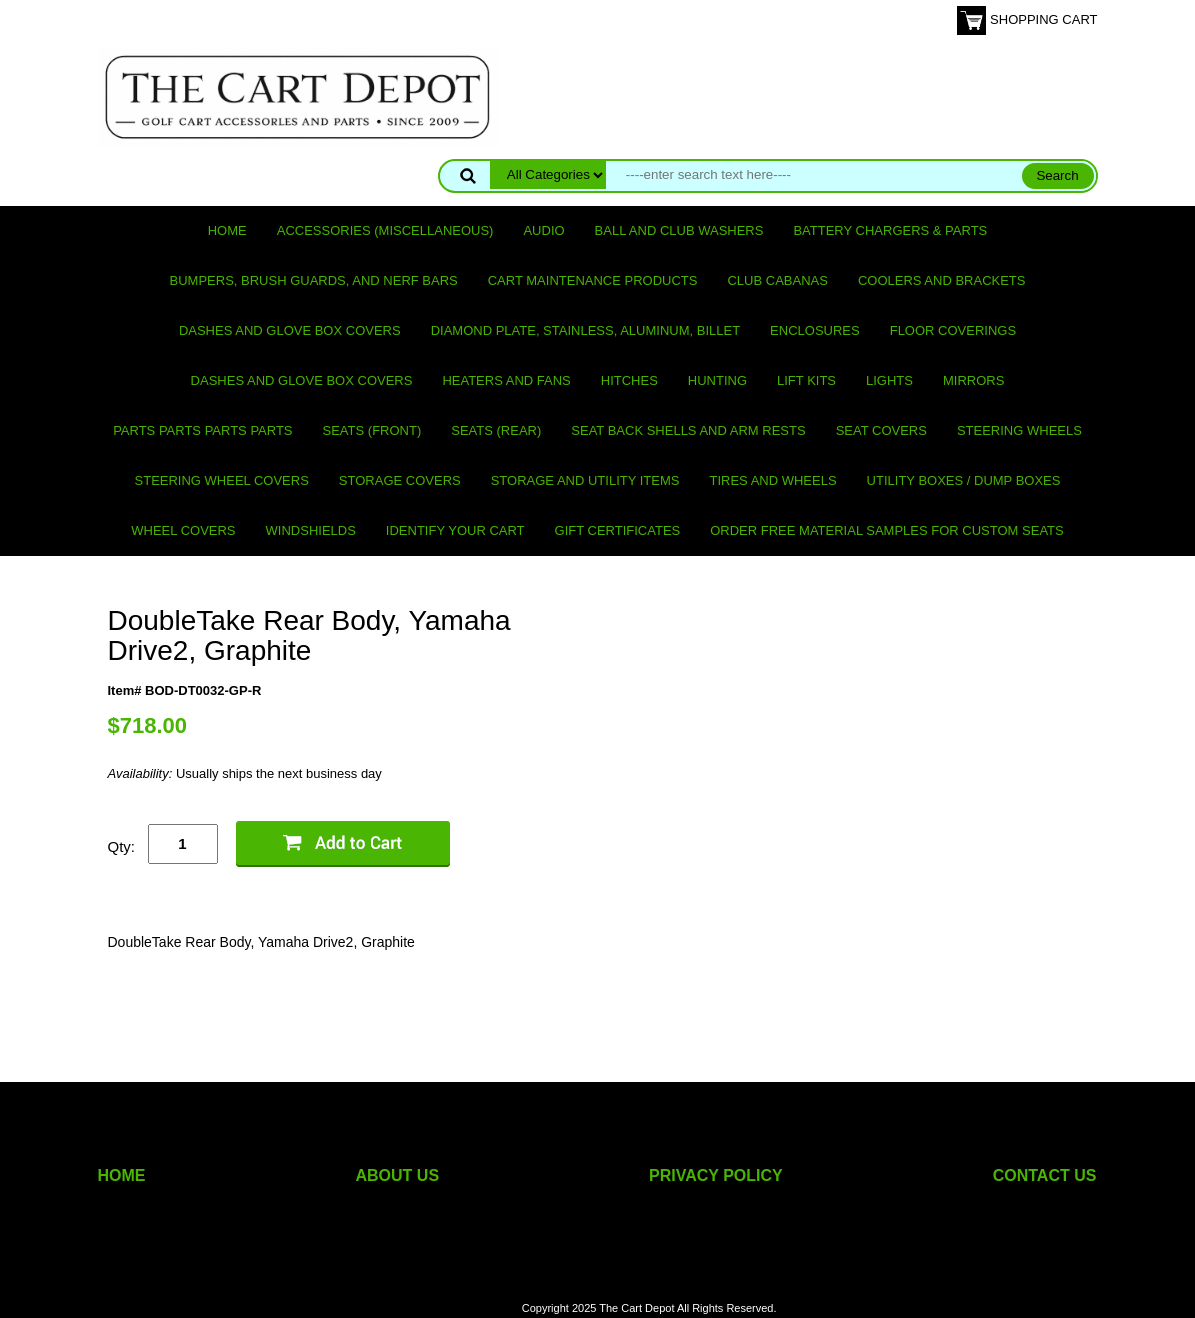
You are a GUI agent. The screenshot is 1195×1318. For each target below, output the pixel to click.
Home (227, 230)
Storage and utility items (585, 480)
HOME (122, 1175)
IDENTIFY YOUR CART (455, 530)
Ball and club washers (679, 230)
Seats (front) (372, 430)
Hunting (717, 380)
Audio (543, 230)
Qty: (122, 846)
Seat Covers (881, 430)
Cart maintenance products (593, 280)
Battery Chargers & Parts (890, 230)
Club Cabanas (777, 280)
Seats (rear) (496, 430)
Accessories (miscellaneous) (385, 230)
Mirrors (973, 380)
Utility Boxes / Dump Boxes (964, 480)
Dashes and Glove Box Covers (290, 330)
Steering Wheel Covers (222, 480)
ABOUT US (398, 1175)
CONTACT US (1045, 1175)
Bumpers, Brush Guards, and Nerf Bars (314, 280)
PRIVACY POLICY (716, 1175)
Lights (889, 380)
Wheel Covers (183, 530)
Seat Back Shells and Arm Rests (688, 430)
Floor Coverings (953, 330)
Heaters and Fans (506, 380)
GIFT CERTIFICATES (618, 530)
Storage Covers (400, 480)
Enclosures (815, 330)
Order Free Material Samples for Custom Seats (886, 530)
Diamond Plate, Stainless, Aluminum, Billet (585, 330)
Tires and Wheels (772, 480)
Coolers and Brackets (942, 280)
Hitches (629, 380)
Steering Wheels (1019, 430)
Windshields (311, 530)
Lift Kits (806, 380)
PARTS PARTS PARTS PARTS (202, 430)
